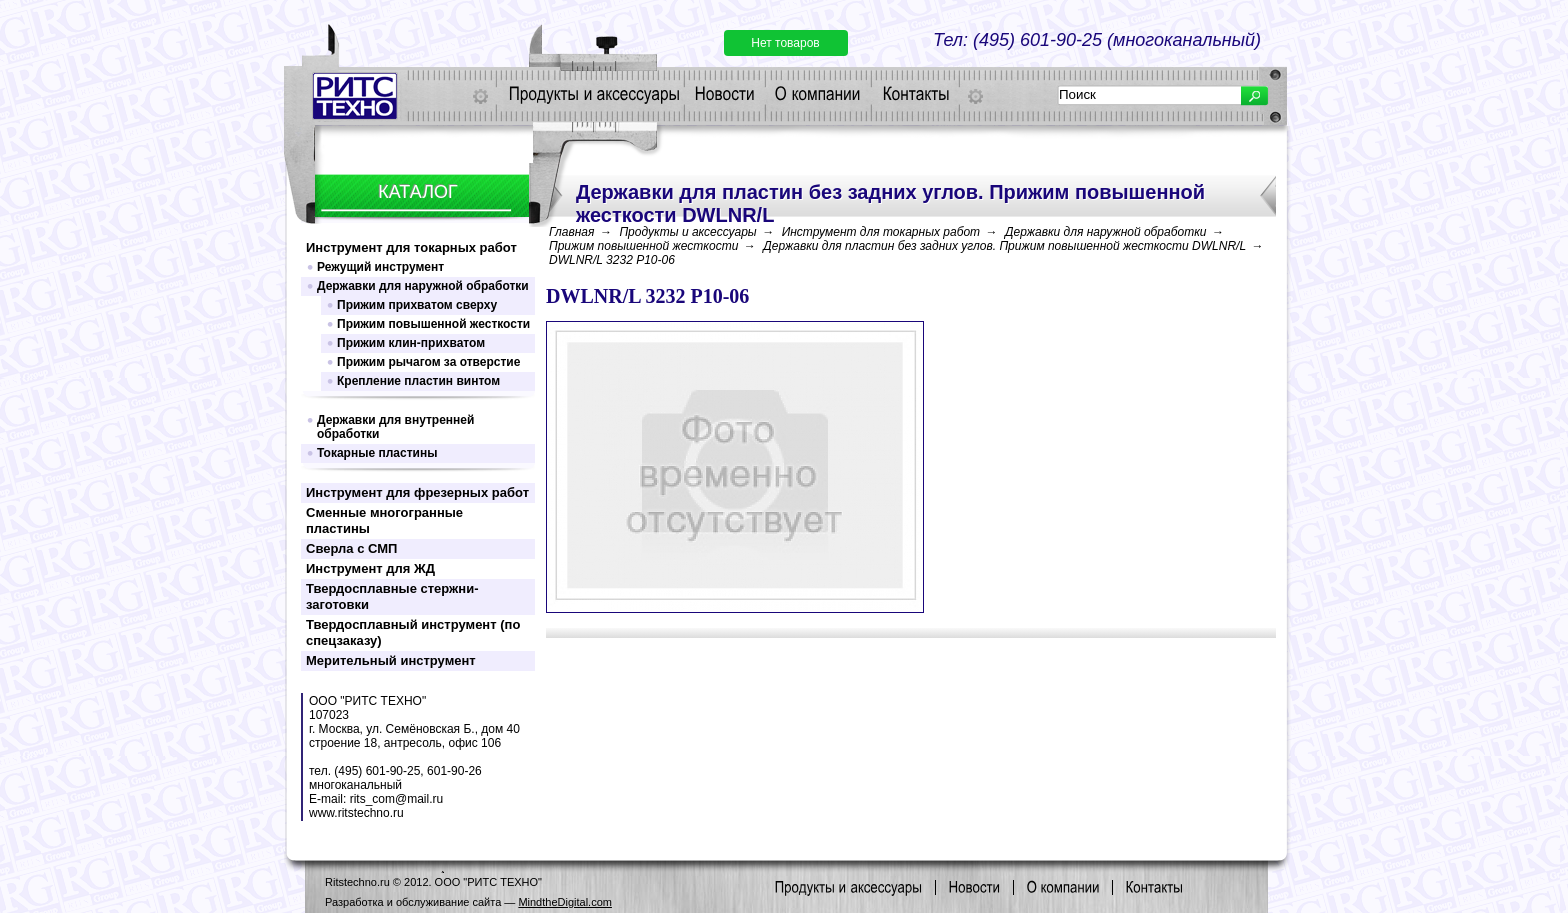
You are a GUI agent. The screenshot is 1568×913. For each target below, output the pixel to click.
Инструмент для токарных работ (411, 247)
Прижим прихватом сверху (417, 305)
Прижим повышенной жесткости (433, 324)
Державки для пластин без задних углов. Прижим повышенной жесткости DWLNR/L (1004, 246)
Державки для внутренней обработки (395, 427)
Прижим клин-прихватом (411, 343)
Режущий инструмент (380, 267)
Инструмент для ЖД (370, 568)
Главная (571, 232)
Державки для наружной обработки (423, 286)
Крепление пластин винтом (418, 381)
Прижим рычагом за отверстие (428, 362)
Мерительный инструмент (391, 660)
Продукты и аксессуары (687, 232)
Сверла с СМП (351, 548)
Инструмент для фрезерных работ (417, 492)
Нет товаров (785, 43)
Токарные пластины (377, 453)
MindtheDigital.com (565, 902)
